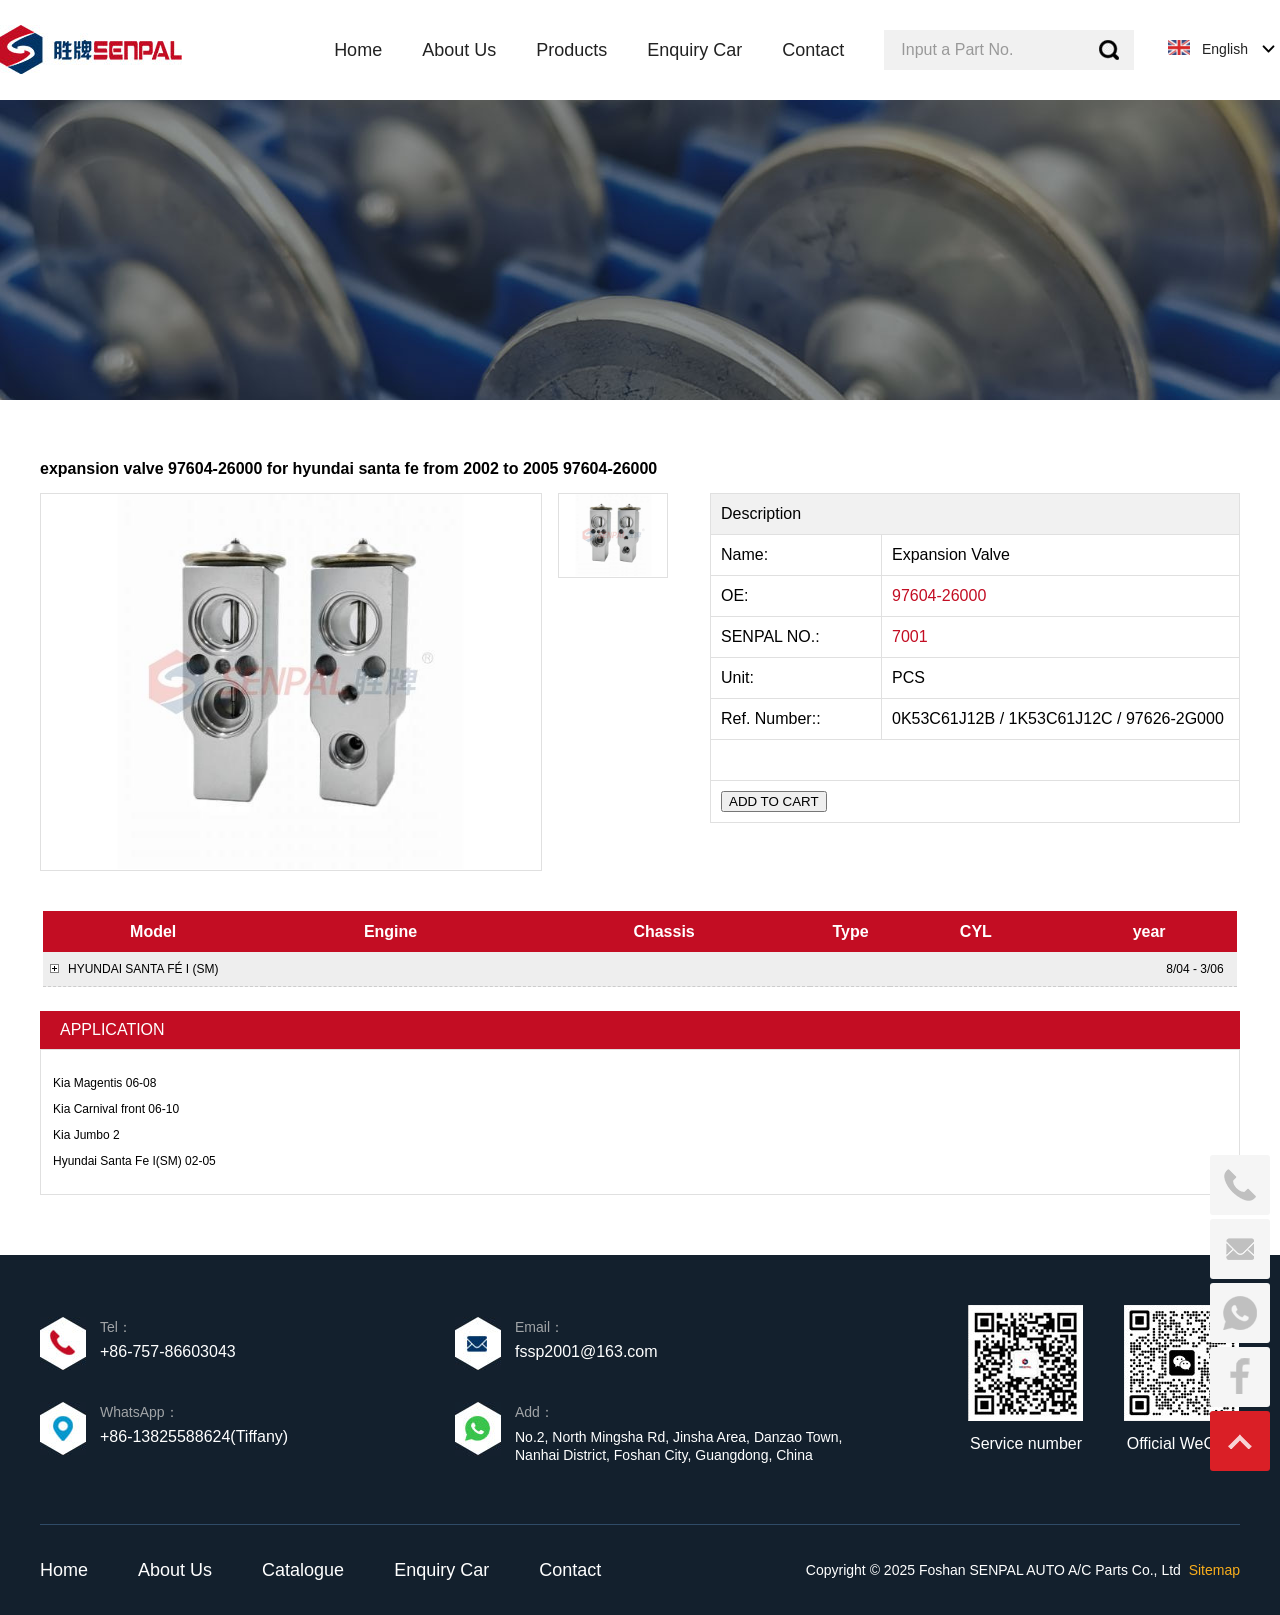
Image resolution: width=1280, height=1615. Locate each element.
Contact (570, 1570)
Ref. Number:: (773, 718)
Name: (747, 554)
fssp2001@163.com (586, 1351)
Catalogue (303, 1570)
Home (64, 1570)
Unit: (739, 677)
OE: (737, 595)
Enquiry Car (441, 1570)
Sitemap (1214, 1570)
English (1225, 49)
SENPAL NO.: (770, 636)
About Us (175, 1570)
